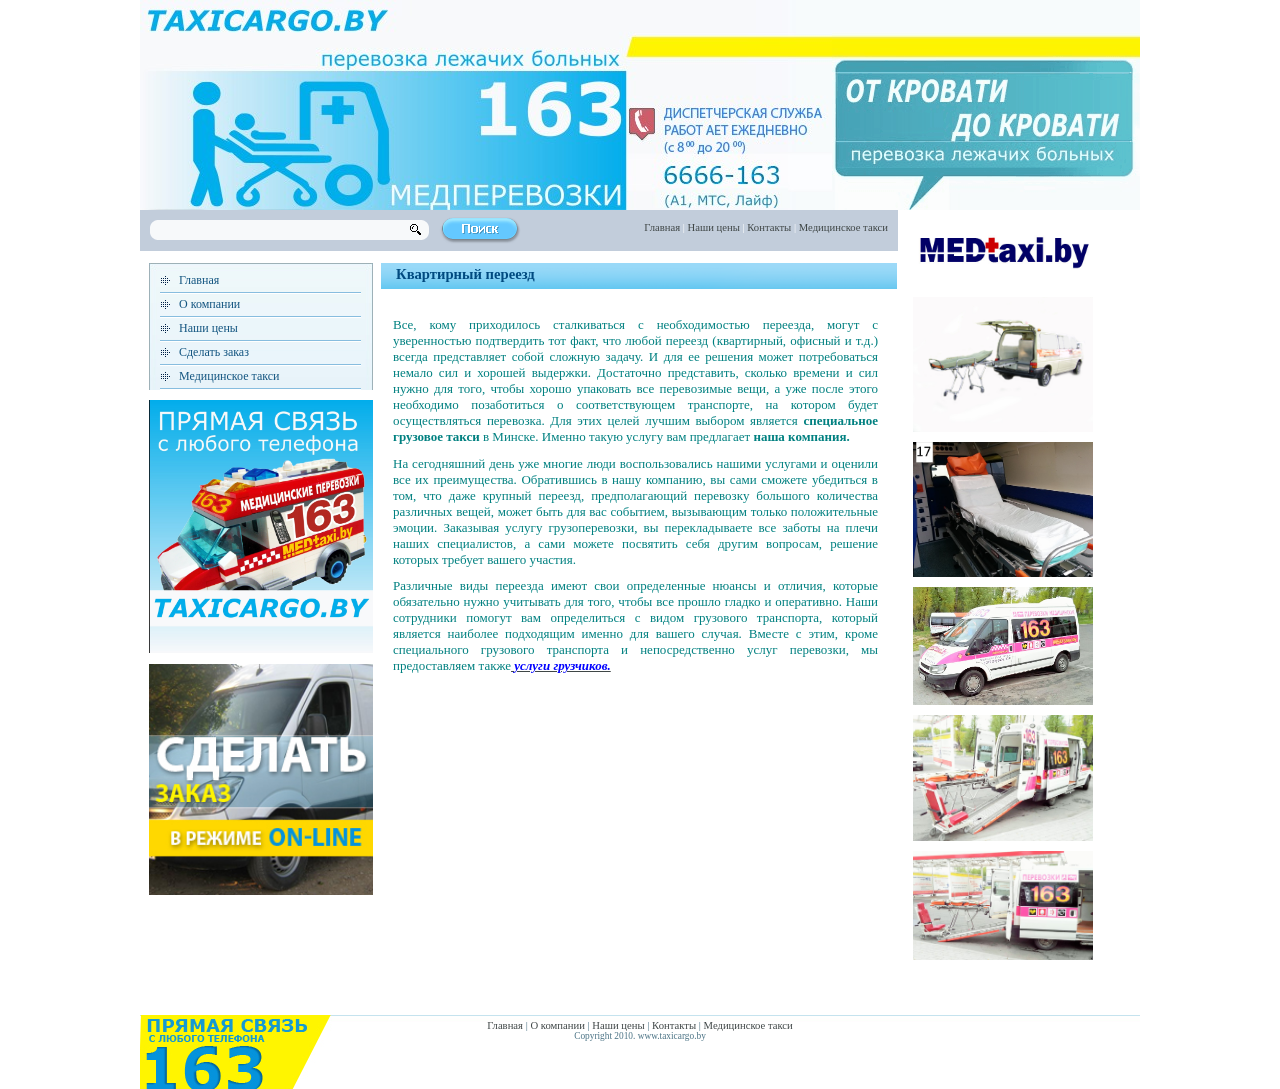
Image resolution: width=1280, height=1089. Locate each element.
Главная (662, 227)
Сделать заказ (214, 352)
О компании (209, 304)
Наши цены (714, 227)
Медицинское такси (843, 227)
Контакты (769, 227)
